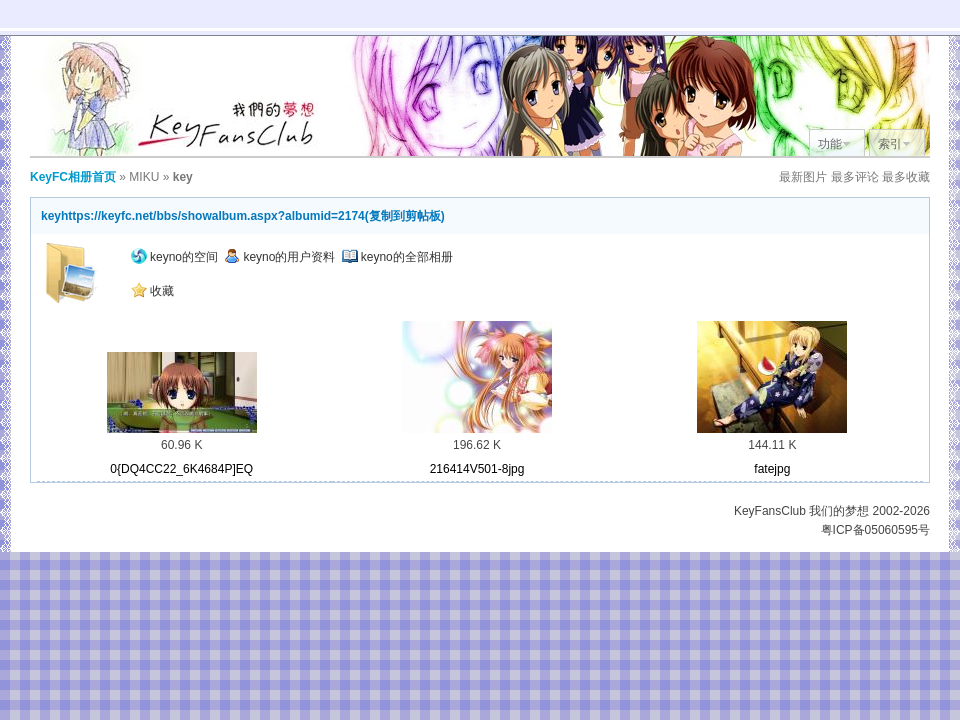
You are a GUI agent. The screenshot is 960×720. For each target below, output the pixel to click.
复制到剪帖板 (405, 216)
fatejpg (772, 469)
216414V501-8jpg (477, 469)
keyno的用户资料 (279, 257)
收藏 (152, 291)
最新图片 (803, 177)
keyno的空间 (174, 257)
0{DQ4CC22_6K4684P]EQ (181, 469)
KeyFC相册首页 (73, 177)
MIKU (144, 177)
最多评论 (855, 177)
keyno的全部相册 (397, 257)
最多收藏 (906, 177)
